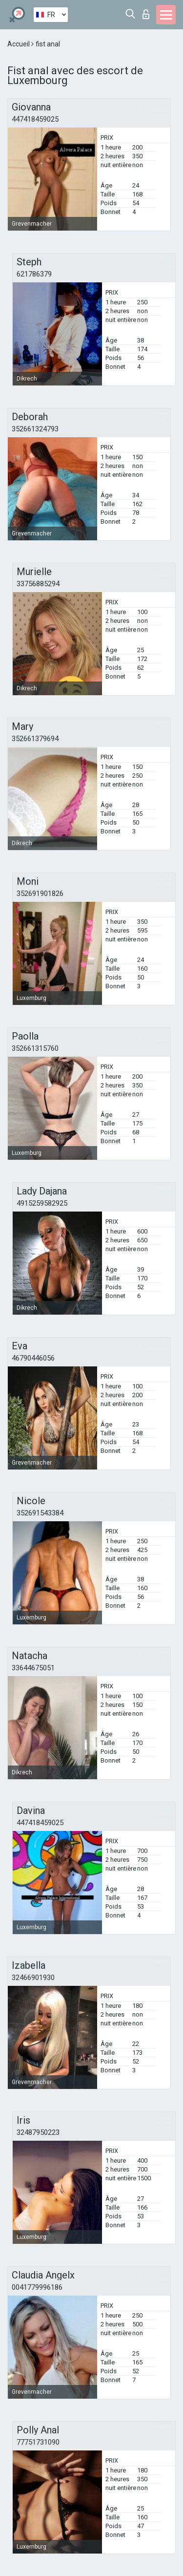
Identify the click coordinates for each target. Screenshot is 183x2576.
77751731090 (38, 2442)
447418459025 (35, 119)
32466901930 (33, 1977)
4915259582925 (42, 1203)
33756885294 (38, 583)
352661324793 (35, 429)
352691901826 (40, 893)
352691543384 (40, 1513)
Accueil (19, 44)
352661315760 (35, 1048)
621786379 (34, 274)
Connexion (145, 14)
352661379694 (35, 738)
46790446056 (33, 1358)
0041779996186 (37, 2287)
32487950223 (38, 2132)
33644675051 (33, 1667)
